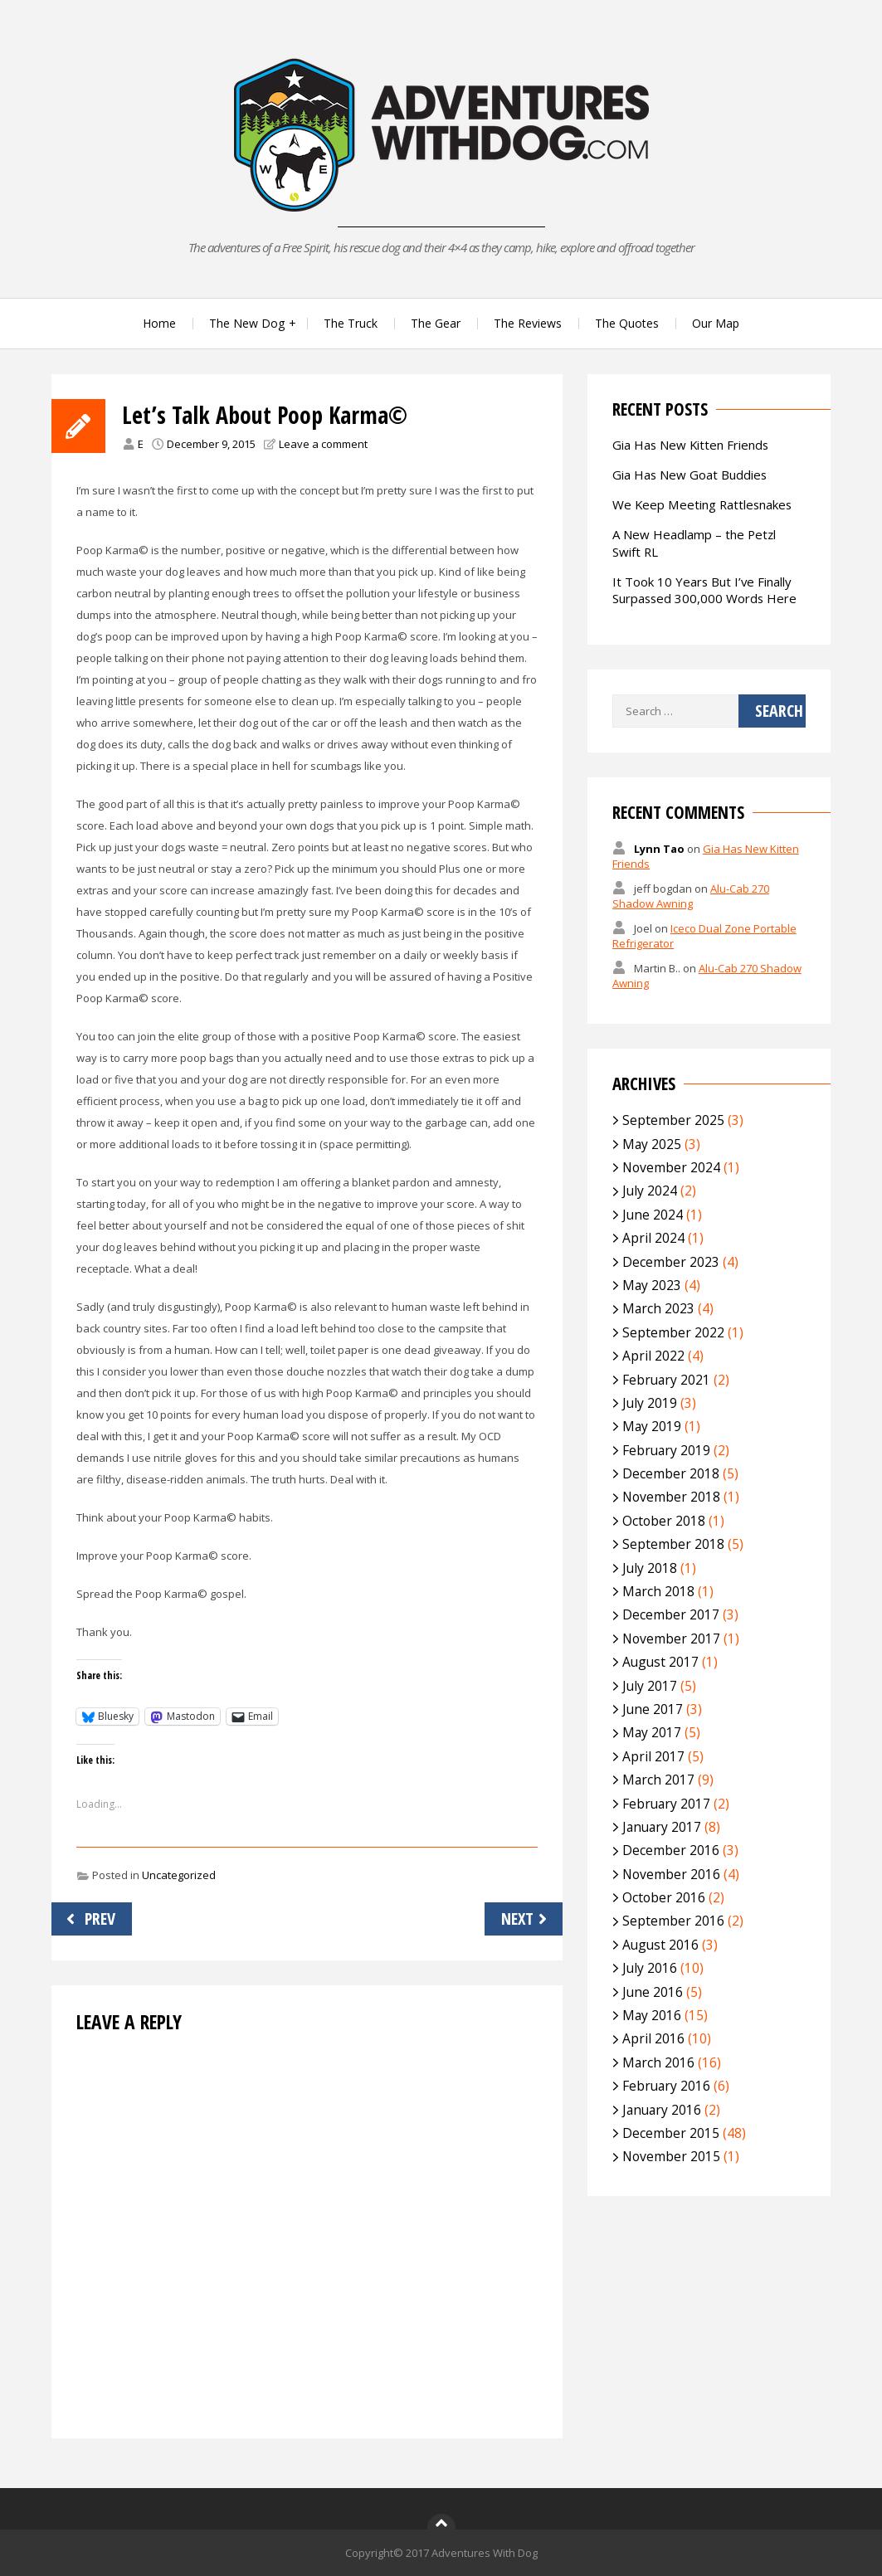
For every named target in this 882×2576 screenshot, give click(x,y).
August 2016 (660, 1945)
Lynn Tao (659, 848)
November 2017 (671, 1638)
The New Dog (247, 323)
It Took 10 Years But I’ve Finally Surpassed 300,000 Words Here (704, 590)
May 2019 (651, 1426)
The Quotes (627, 323)
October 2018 (663, 1521)
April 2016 (653, 2038)
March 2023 (658, 1308)
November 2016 (671, 1874)
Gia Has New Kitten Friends (690, 444)
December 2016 (670, 1850)
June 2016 (652, 1992)
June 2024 (652, 1214)
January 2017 (661, 1827)
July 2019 (649, 1403)
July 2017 (649, 1686)
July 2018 (649, 1568)
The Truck (351, 323)
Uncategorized (179, 1874)
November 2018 (671, 1497)
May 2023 (651, 1285)
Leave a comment (323, 443)
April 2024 (653, 1238)
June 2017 (652, 1709)
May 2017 (651, 1732)
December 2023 (670, 1262)
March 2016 (658, 2062)
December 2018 (670, 1473)
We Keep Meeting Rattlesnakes (702, 504)
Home (159, 323)
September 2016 (673, 1920)
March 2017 (658, 1779)
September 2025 (673, 1120)
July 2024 (649, 1190)
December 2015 (670, 2133)
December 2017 (670, 1614)
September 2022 (673, 1332)
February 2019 (666, 1450)
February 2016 (666, 2086)
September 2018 (673, 1544)
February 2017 (666, 1803)
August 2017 (660, 1662)
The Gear (435, 323)
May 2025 (651, 1144)
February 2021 (666, 1380)
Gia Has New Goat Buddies (689, 474)
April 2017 (653, 1756)
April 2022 (653, 1355)
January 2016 (661, 2110)
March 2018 (658, 1591)
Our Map (715, 323)
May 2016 (651, 2015)
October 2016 (663, 1897)
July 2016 (649, 1968)
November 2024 (671, 1167)
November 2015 (671, 2156)
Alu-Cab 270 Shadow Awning (690, 896)
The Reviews (528, 323)
